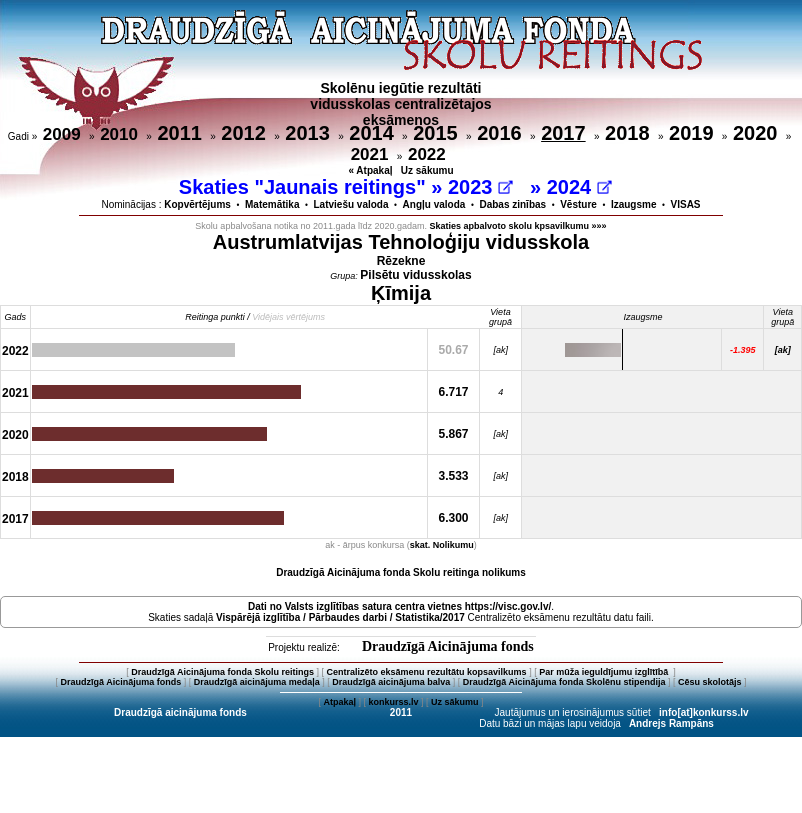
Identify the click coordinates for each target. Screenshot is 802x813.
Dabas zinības (512, 204)
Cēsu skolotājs (710, 682)
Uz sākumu (427, 170)
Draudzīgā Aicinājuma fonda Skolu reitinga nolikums (401, 572)
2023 (480, 187)
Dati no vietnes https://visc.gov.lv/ (399, 606)
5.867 (454, 434)
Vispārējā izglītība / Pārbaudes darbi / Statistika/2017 (340, 617)
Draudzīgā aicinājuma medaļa (257, 682)
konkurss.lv (393, 702)
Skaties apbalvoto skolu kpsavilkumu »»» (518, 226)
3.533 (454, 476)
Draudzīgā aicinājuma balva (391, 682)
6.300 (454, 518)
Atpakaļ (339, 702)
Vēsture (578, 204)
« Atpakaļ (370, 170)
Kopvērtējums (197, 204)
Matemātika (272, 204)
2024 (579, 187)
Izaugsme (634, 204)
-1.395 (743, 350)
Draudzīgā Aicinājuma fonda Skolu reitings (222, 672)
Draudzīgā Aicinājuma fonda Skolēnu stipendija (564, 682)
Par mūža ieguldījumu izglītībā (605, 672)
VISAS (686, 204)
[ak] (783, 350)
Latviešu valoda (351, 204)
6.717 (454, 392)
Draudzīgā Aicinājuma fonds (448, 646)
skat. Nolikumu (442, 545)
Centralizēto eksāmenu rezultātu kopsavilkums (427, 672)
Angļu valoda (434, 204)
